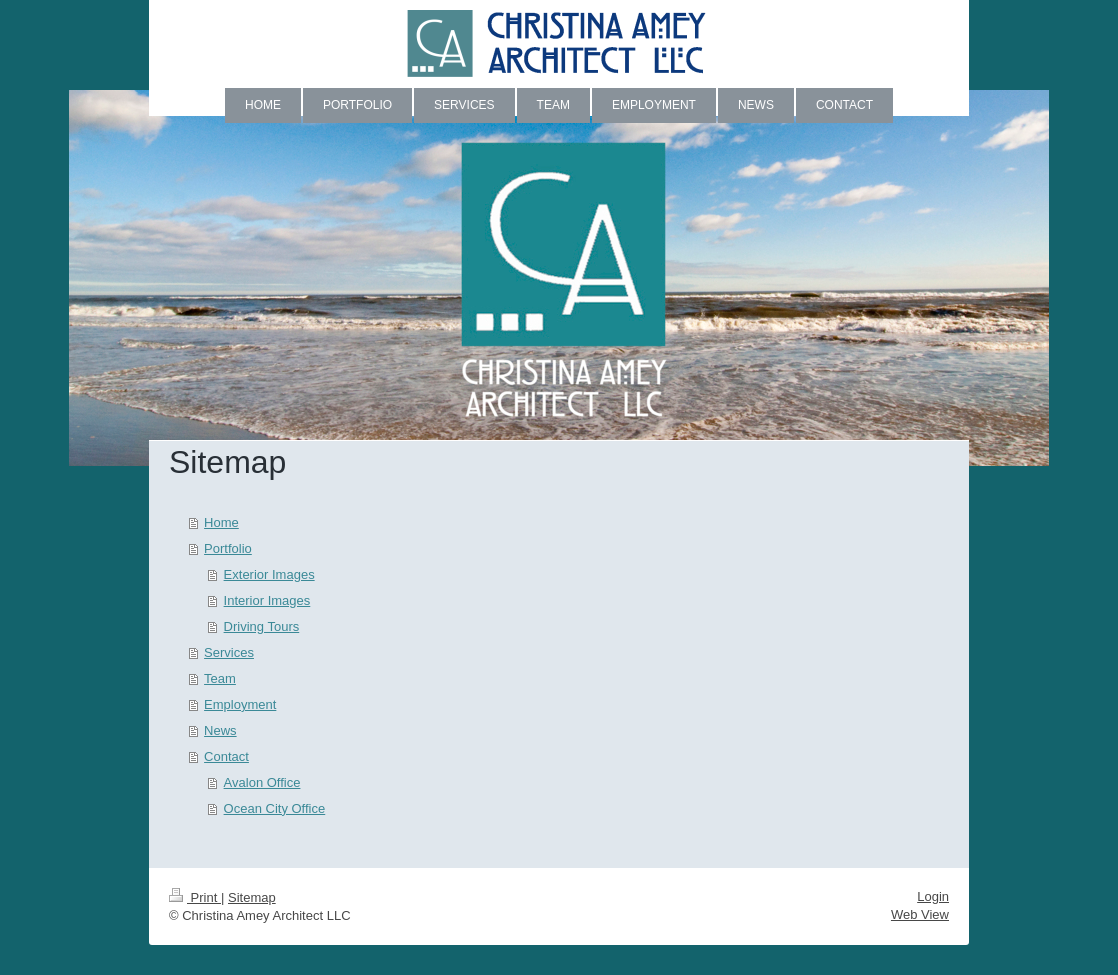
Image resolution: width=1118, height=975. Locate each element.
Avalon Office (262, 782)
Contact (226, 756)
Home (221, 522)
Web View (920, 914)
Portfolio (228, 548)
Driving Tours (262, 626)
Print (195, 897)
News (220, 730)
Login (933, 896)
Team (220, 678)
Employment (240, 704)
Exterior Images (269, 574)
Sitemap (252, 897)
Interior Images (267, 600)
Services (229, 652)
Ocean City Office (275, 808)
